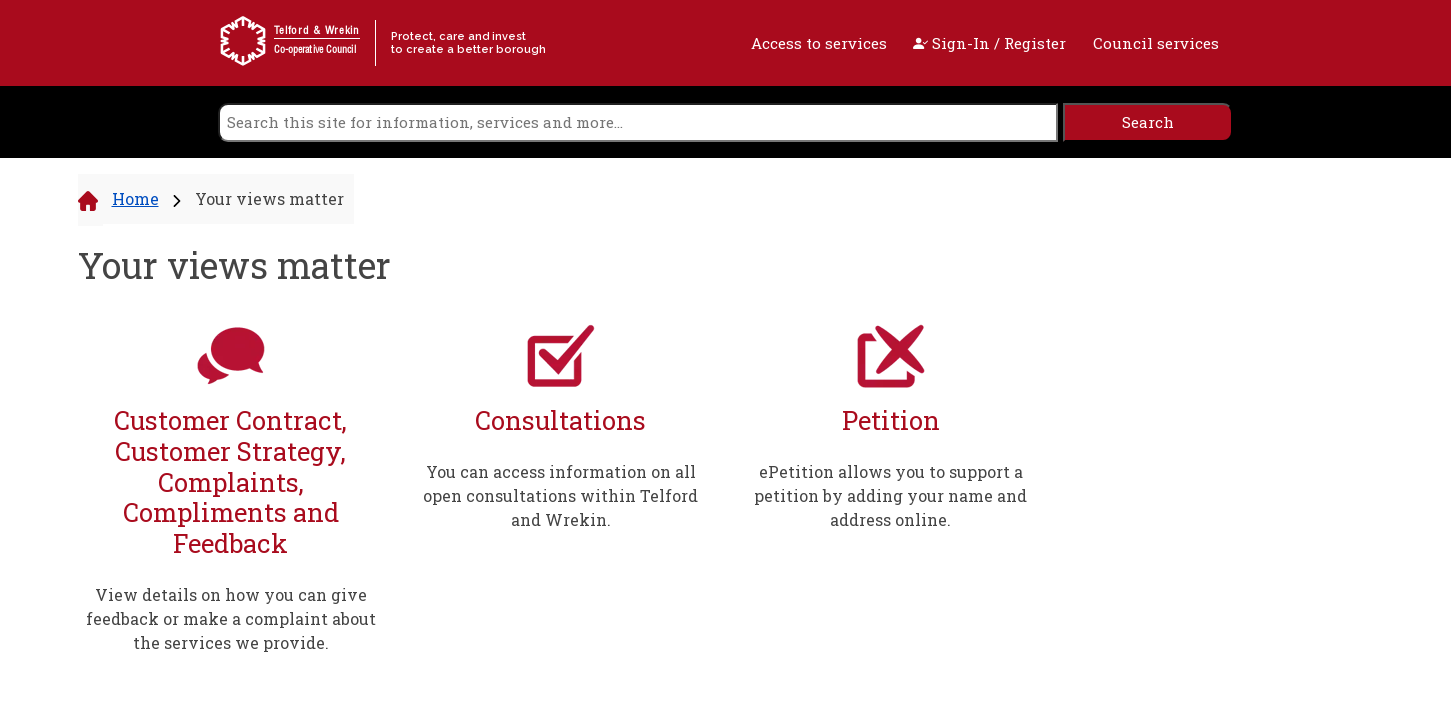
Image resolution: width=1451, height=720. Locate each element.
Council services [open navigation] (1156, 43)
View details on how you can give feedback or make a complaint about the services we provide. (231, 618)
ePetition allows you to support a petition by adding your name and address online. (890, 495)
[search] (638, 122)
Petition (891, 420)
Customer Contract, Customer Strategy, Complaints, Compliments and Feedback (230, 481)
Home (135, 198)
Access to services (819, 43)
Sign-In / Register (989, 43)
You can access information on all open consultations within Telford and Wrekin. (560, 495)
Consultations (560, 420)
